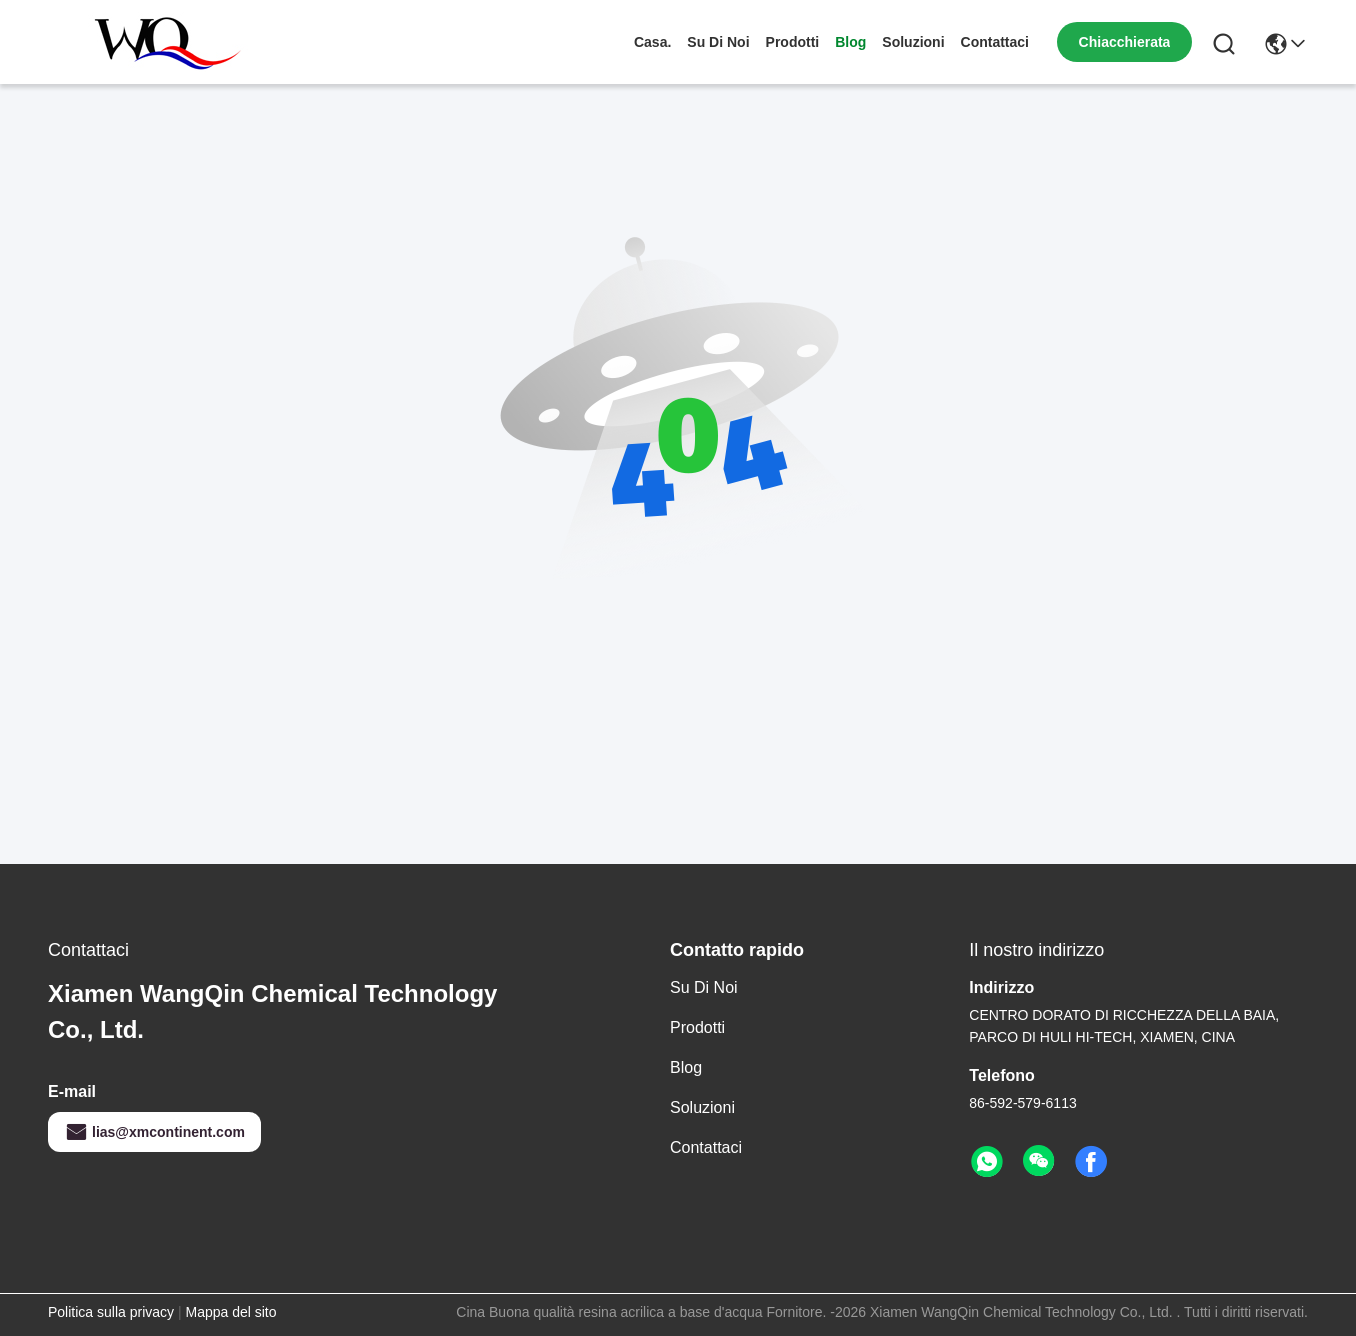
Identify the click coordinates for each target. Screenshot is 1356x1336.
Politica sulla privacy (111, 1312)
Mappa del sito (230, 1312)
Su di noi (718, 42)
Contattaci (995, 42)
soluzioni (913, 42)
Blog (850, 42)
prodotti (793, 42)
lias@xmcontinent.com (154, 1132)
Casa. (652, 42)
